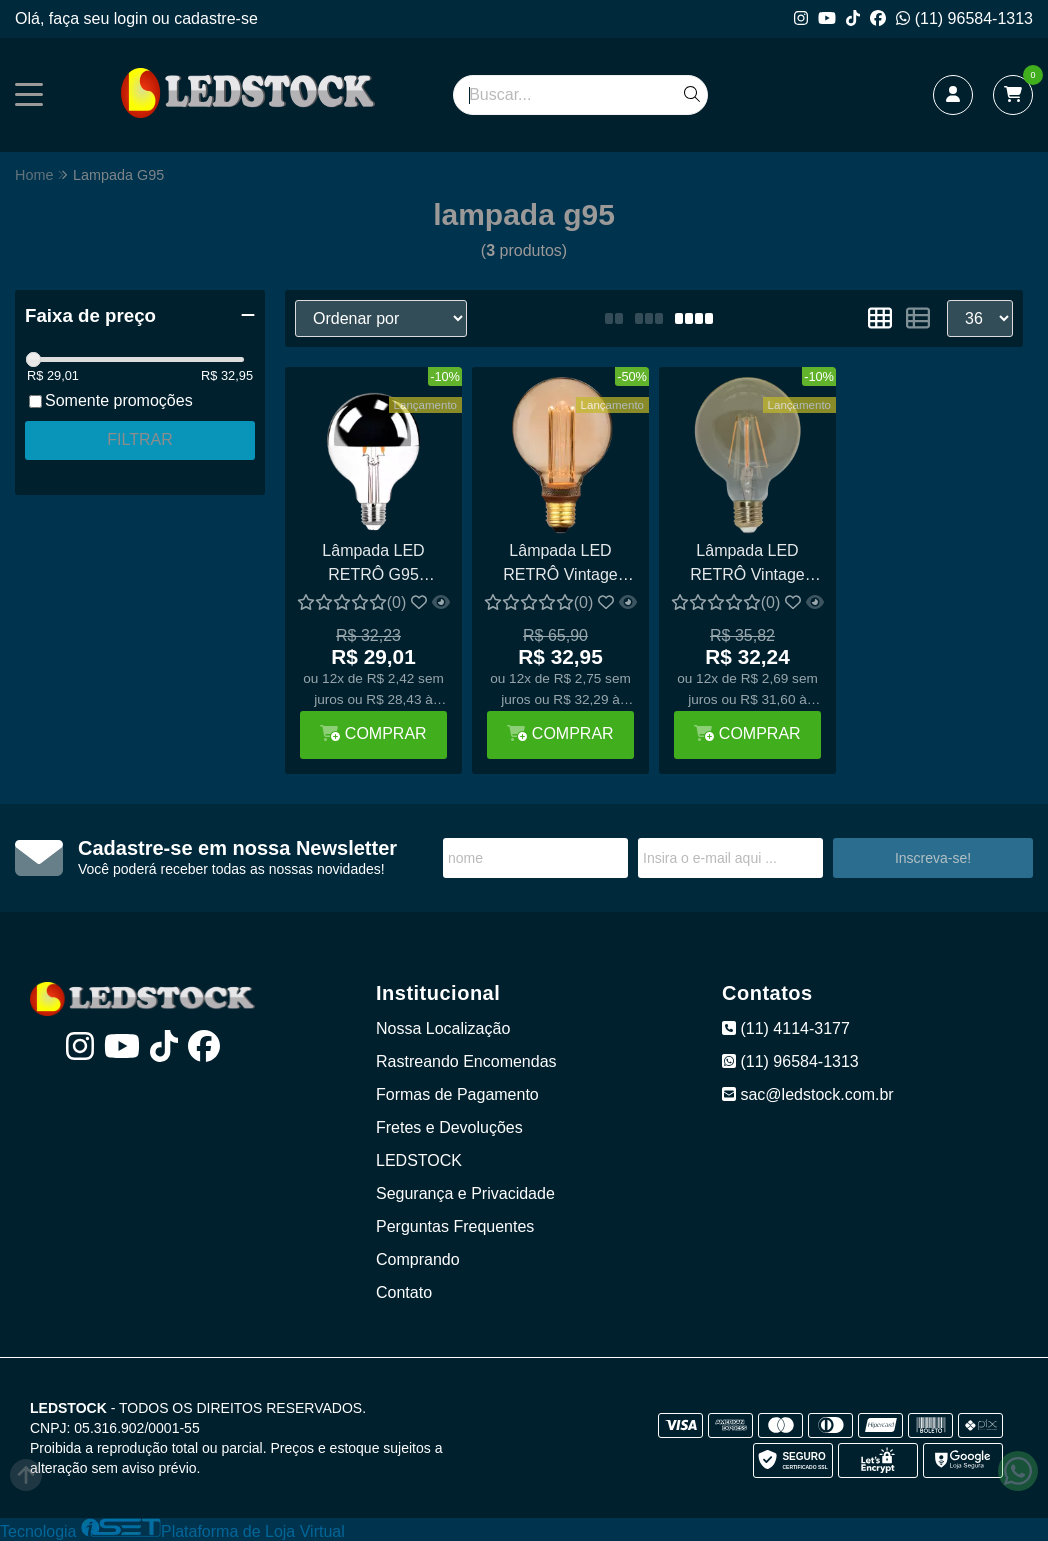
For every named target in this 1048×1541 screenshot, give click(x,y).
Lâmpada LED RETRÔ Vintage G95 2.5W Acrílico (560, 565)
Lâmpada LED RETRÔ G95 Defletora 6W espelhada (373, 565)
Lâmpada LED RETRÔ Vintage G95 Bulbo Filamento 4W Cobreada (747, 565)
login (133, 18)
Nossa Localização (443, 1028)
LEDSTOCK (419, 1160)
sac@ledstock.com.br (808, 1094)
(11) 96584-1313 (964, 18)
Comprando (418, 1259)
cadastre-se (216, 18)
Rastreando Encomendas (466, 1061)
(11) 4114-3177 (786, 1028)
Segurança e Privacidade (465, 1193)
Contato (404, 1292)
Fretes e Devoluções (449, 1127)
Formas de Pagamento (457, 1094)
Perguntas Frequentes (455, 1226)
